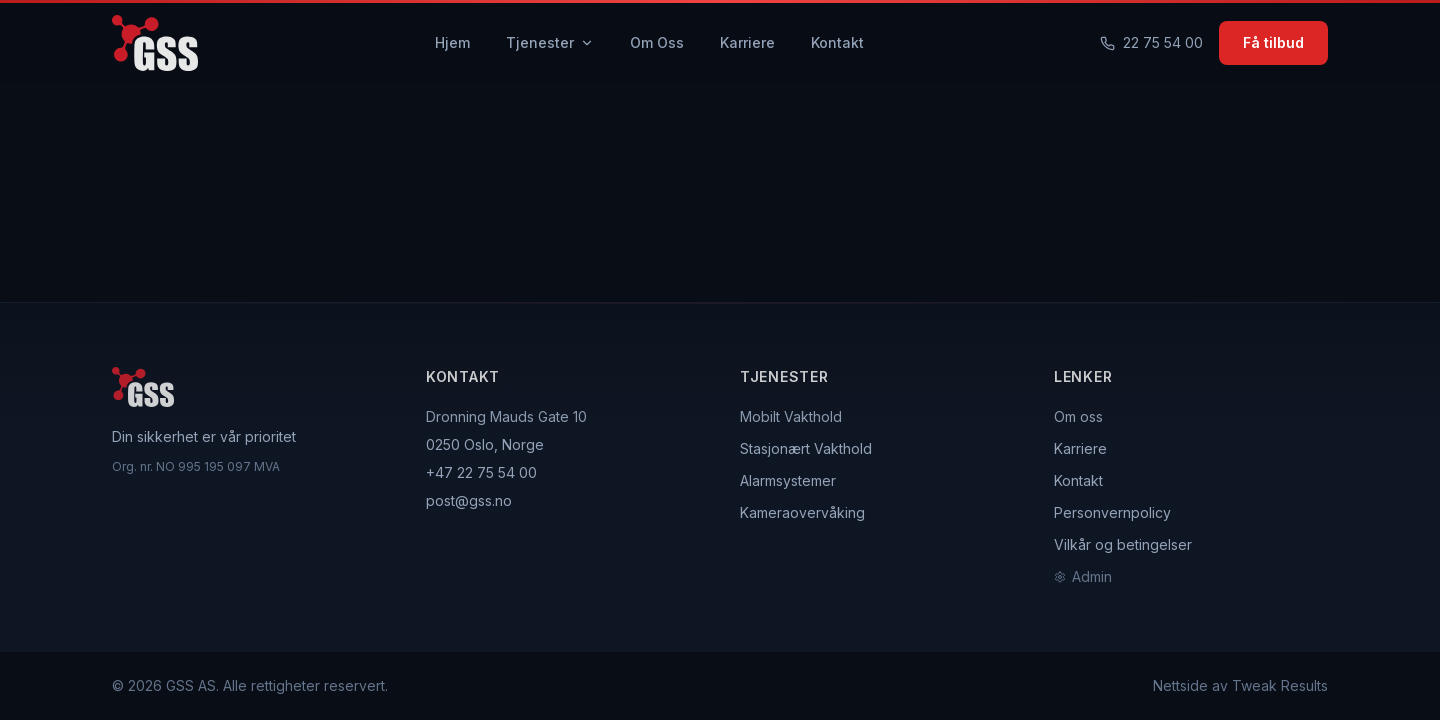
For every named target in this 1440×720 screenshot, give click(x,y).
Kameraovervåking (802, 512)
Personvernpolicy (1112, 512)
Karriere (747, 42)
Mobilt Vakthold (791, 416)
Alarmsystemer (788, 480)
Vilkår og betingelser (1123, 544)
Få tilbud (1273, 42)
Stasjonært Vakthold (806, 448)
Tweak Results (1280, 685)
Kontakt (837, 42)
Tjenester (550, 42)
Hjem (452, 42)
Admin (1083, 576)
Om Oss (657, 42)
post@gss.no (469, 500)
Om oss (1078, 416)
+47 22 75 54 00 (481, 472)
